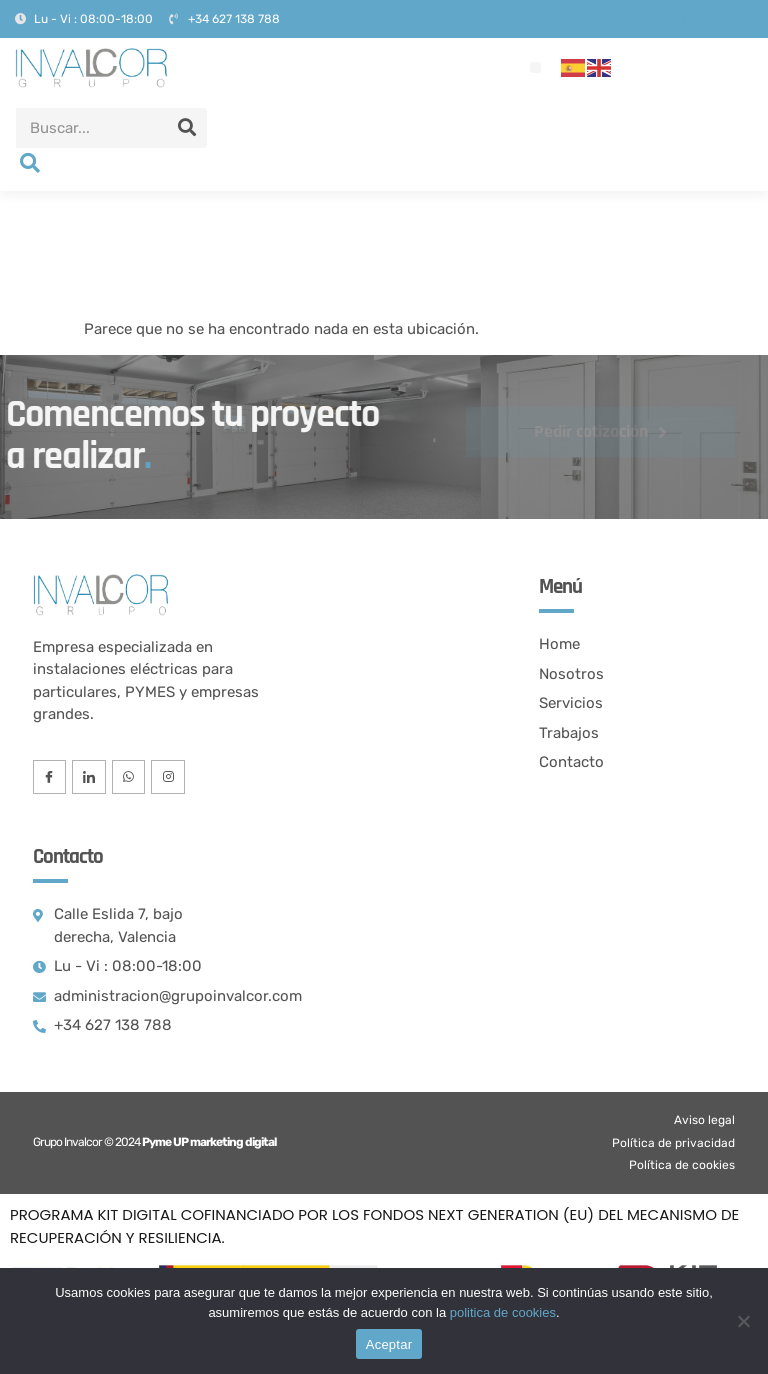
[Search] (187, 128)
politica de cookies (503, 1312)
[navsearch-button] (30, 165)
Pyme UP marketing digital (209, 1142)
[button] (535, 67)
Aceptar (389, 1344)
